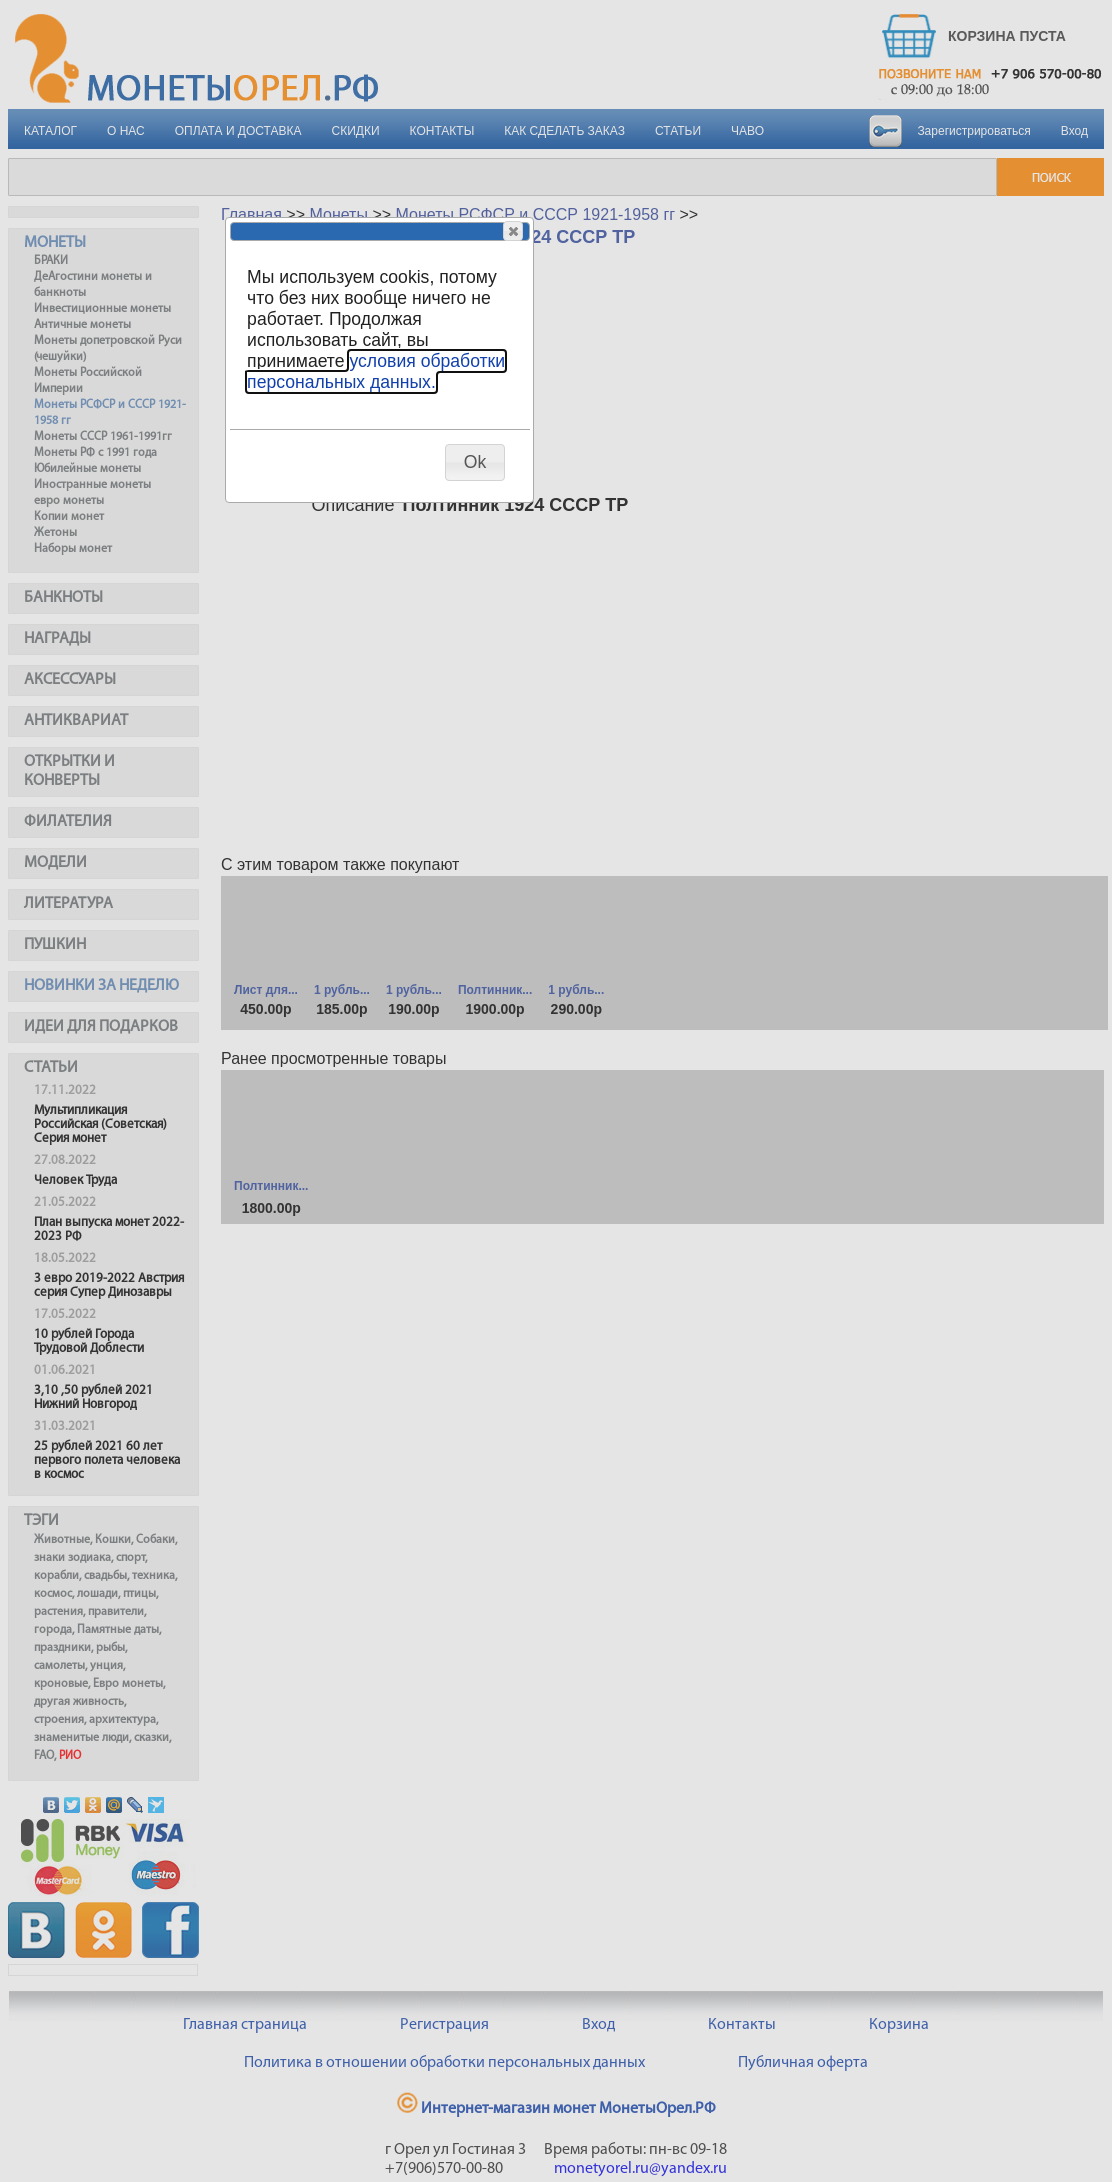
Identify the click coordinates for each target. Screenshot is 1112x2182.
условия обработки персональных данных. (376, 371)
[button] (513, 231)
